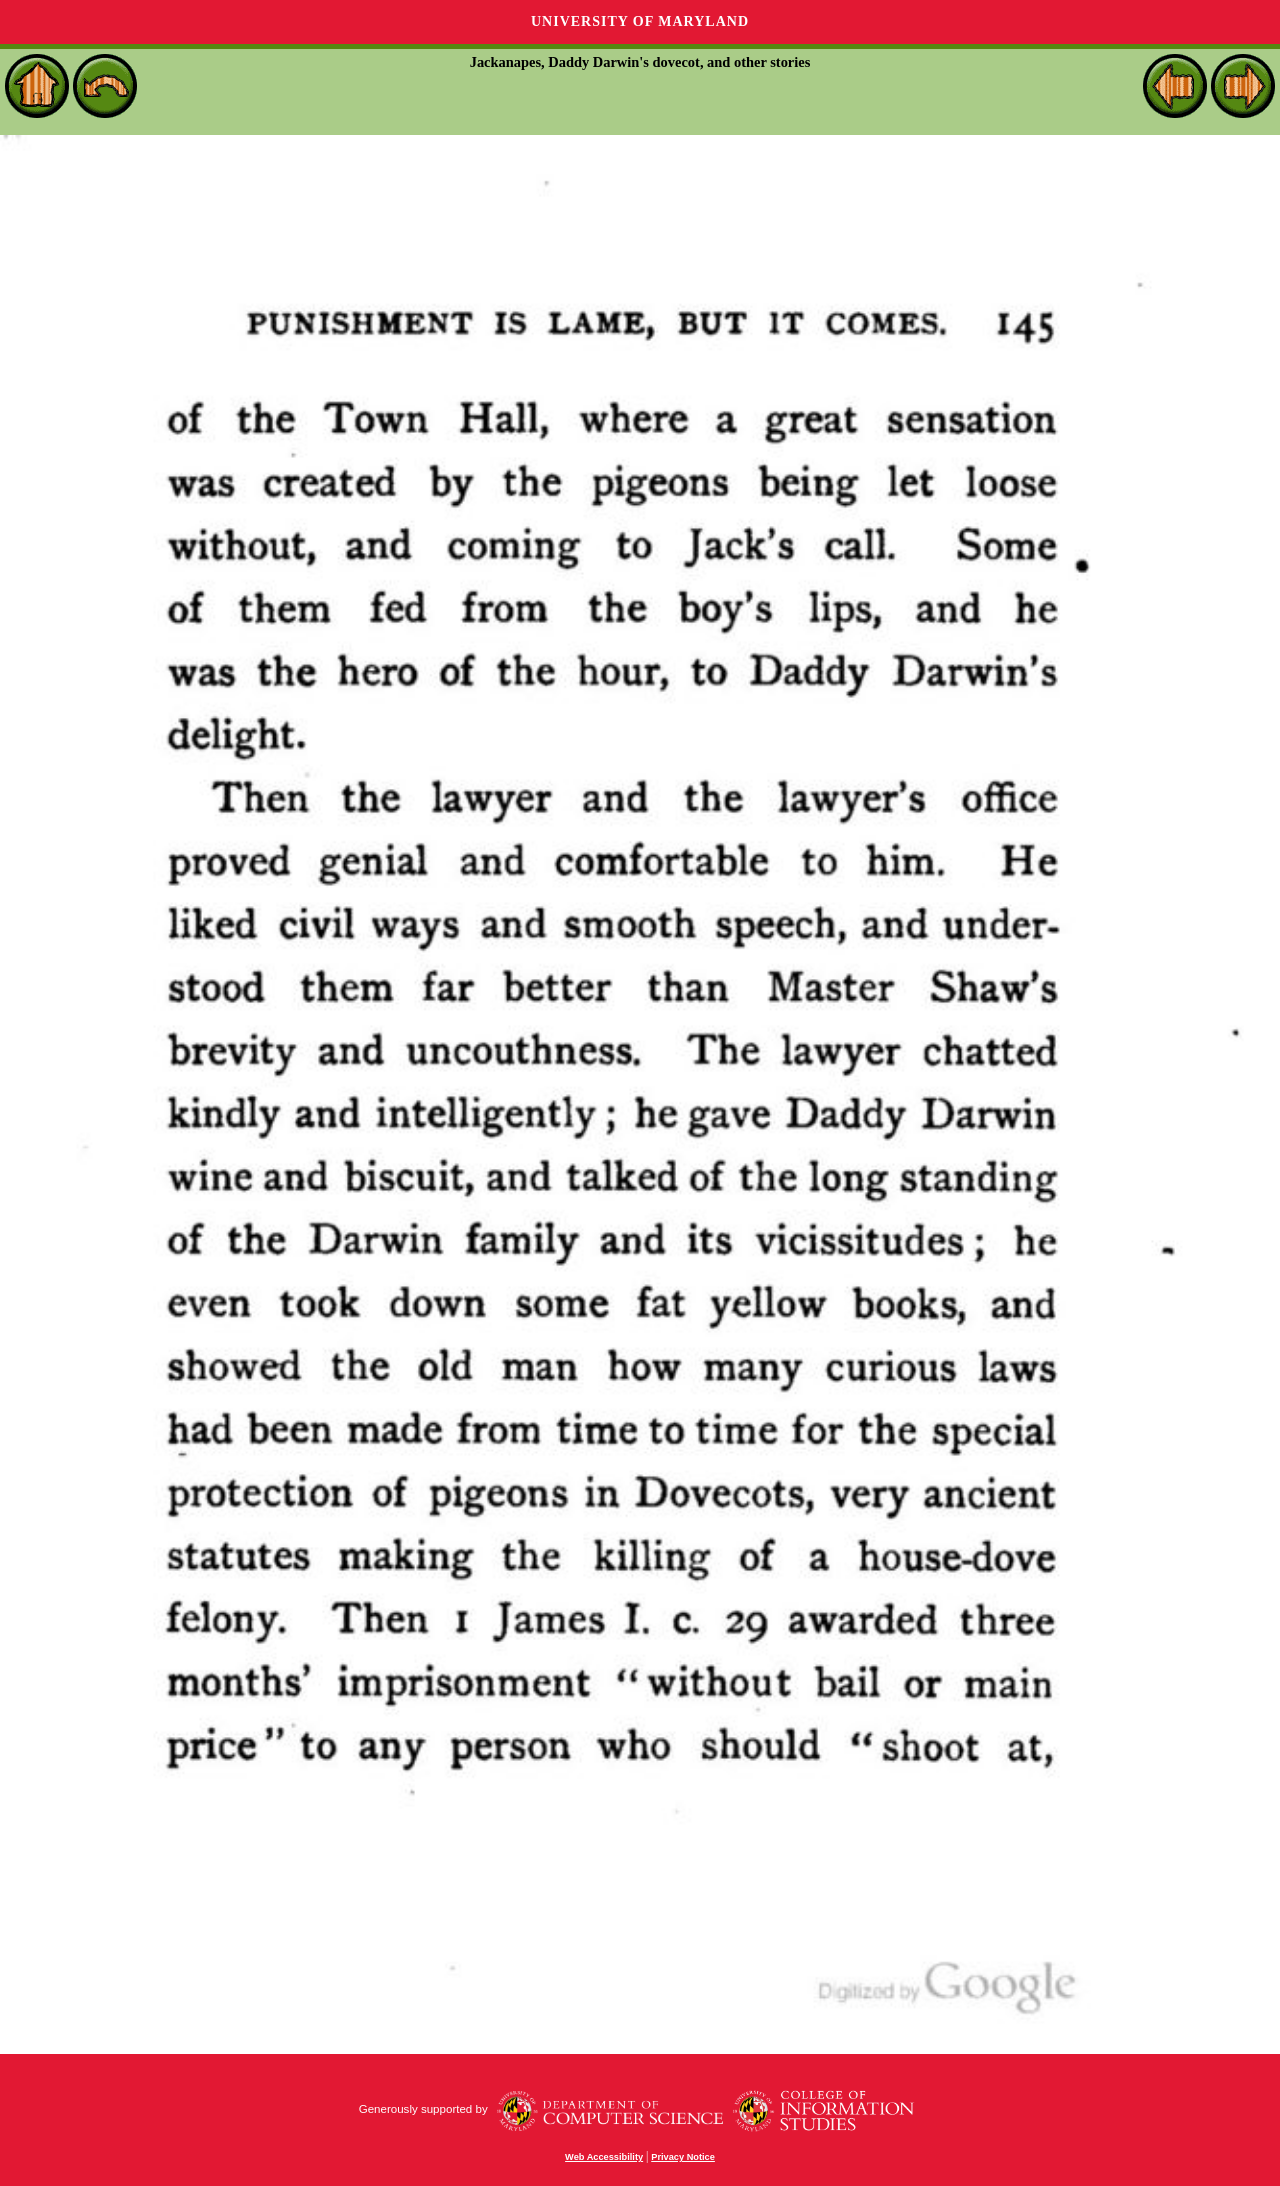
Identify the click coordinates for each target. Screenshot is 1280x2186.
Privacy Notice (683, 2157)
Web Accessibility (604, 2157)
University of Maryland (640, 21)
